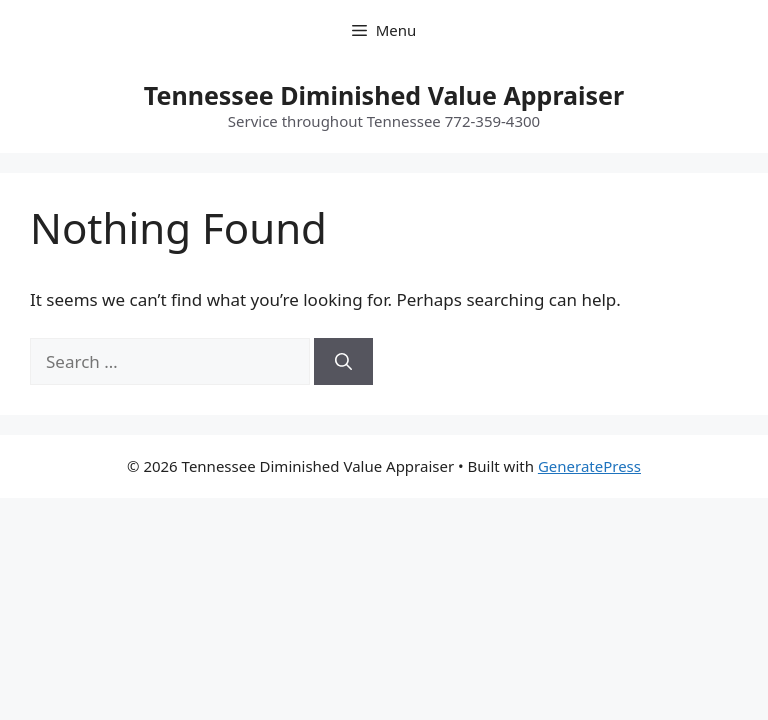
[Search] (343, 362)
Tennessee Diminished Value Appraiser (384, 95)
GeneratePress (589, 466)
